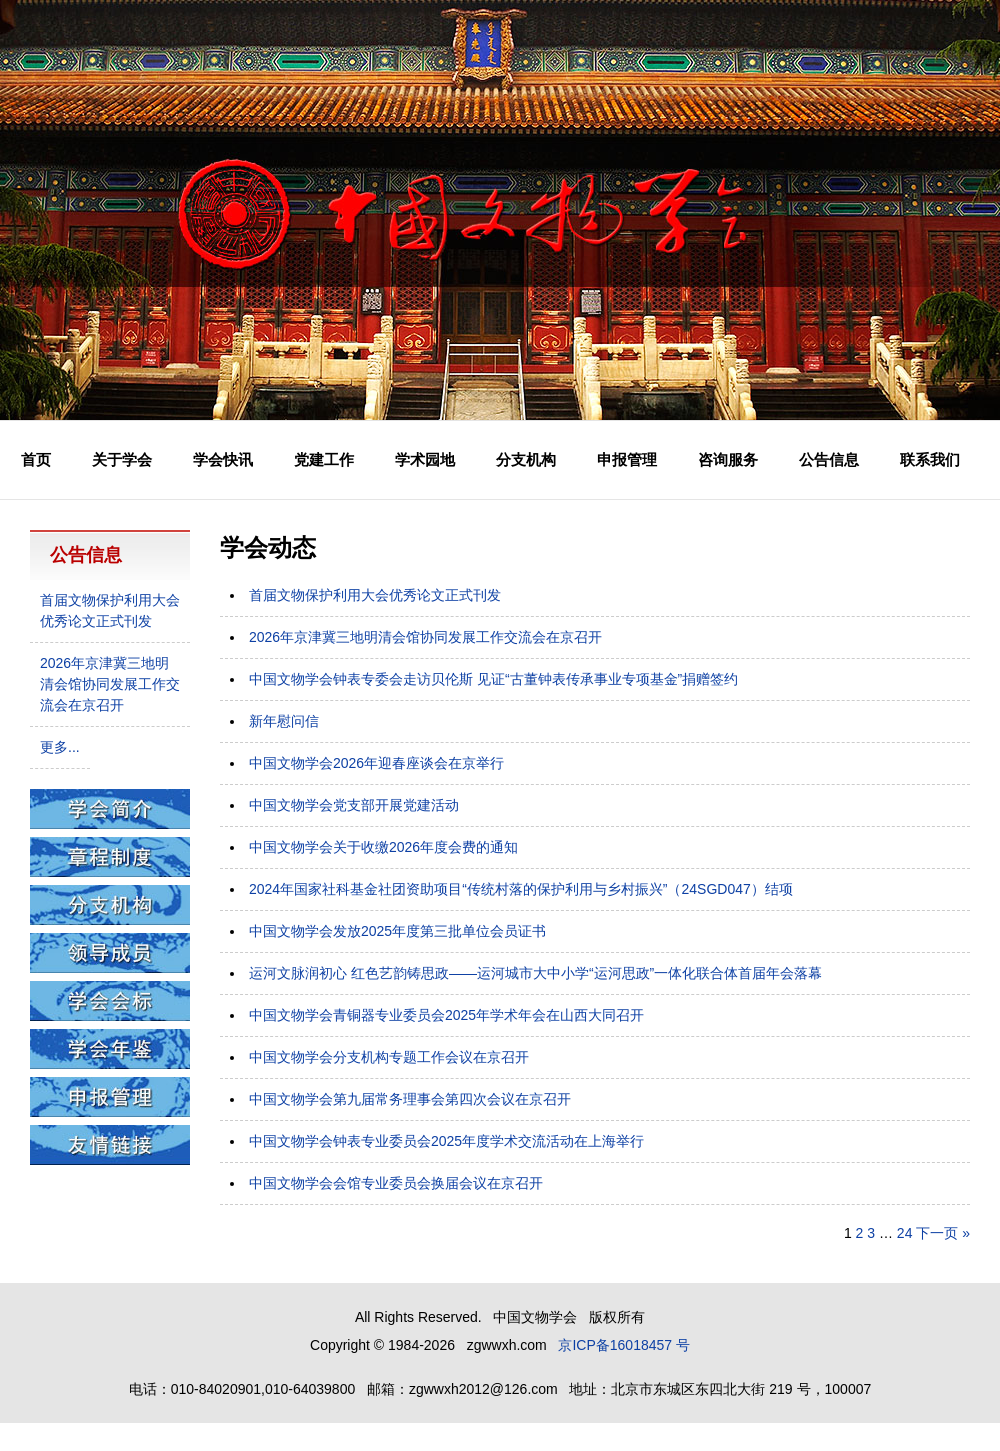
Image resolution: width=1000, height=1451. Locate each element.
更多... (60, 747)
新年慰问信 (284, 721)
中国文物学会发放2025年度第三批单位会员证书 (397, 931)
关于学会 (122, 459)
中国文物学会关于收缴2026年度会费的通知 (383, 847)
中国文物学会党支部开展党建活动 (354, 805)
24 (905, 1233)
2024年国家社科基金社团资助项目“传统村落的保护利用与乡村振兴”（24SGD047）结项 (521, 889)
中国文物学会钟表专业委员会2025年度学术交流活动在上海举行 (446, 1141)
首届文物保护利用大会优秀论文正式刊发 (375, 595)
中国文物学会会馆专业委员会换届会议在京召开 (396, 1183)
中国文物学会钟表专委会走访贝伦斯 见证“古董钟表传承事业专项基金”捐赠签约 (493, 679)
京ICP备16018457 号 (624, 1345)
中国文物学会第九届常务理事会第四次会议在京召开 (410, 1099)
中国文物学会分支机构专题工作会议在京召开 (389, 1057)
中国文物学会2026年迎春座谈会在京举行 (376, 763)
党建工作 (324, 459)
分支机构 (526, 459)
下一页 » (943, 1233)
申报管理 (627, 459)
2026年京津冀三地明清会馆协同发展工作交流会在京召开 (425, 637)
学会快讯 (223, 459)
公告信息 (829, 459)
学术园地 (425, 459)
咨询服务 (728, 459)
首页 (36, 459)
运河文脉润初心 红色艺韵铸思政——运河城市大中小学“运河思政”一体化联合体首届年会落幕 (535, 973)
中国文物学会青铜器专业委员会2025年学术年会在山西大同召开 (446, 1015)
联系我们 (930, 459)
